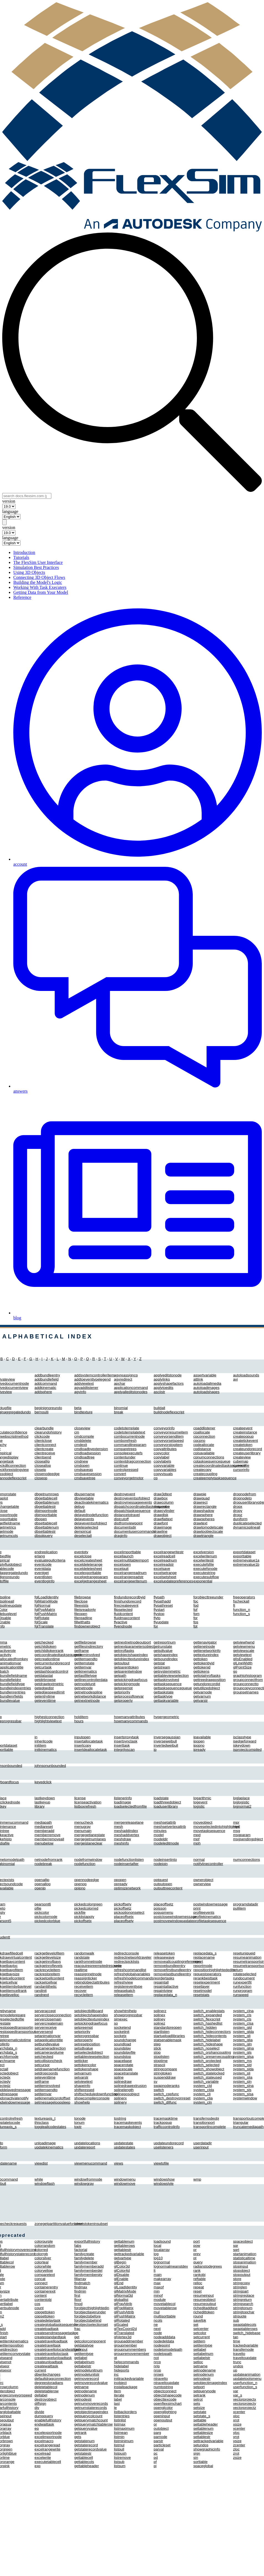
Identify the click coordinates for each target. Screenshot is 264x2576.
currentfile (241, 1465)
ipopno (198, 1745)
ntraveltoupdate (166, 2383)
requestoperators (207, 1974)
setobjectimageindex (210, 2383)
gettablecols (84, 2462)
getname (81, 2387)
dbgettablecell (46, 1498)
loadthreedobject (167, 1802)
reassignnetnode (88, 1974)
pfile (38, 1908)
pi (155, 2466)
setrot (197, 2399)
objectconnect (165, 2391)
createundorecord (247, 1449)
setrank (199, 2395)
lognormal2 (242, 1806)
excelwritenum (205, 1556)
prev (196, 2254)
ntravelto (161, 2378)
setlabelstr (201, 2358)
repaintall (161, 1982)
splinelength (124, 2090)
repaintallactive (166, 1986)
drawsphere (203, 1515)
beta (78, 1408)
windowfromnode (88, 2179)
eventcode (43, 1564)
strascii (159, 2065)
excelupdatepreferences (173, 1581)
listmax (119, 2424)
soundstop (122, 2056)
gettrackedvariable (129, 2254)
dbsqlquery (44, 1536)
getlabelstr (83, 2366)
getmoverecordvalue (91, 2383)
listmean (121, 2433)
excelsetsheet (165, 1577)
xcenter (239, 2412)
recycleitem (83, 1995)
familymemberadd (89, 2266)
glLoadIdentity (125, 2287)
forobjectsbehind (87, 2320)
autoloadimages (206, 1388)
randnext (42, 1995)
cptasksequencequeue (211, 1461)
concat (40, 2279)
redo (117, 1966)
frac (77, 2329)
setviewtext (83, 2081)
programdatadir (245, 1904)
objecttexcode (165, 2399)
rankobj (199, 2275)
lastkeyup (42, 1802)
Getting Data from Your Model (40, 592)
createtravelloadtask (51, 2341)
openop (80, 1884)
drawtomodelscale (208, 1527)
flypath (159, 1597)
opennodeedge (86, 1880)
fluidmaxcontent (127, 1618)
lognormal (162, 2262)
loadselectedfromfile (130, 1806)
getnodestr (83, 2399)
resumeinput (203, 2295)
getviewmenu (244, 1646)
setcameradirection (50, 2048)
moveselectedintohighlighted (216, 1826)
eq (37, 2428)
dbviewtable (84, 1498)
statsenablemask (167, 2040)
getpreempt (123, 1688)
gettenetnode (204, 1646)
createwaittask (46, 2366)
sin (195, 2457)
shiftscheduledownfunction (96, 2094)
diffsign (40, 2403)
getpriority (122, 1692)
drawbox (160, 1498)
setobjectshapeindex (91, 2015)
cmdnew (81, 1461)
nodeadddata (164, 2337)
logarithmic (202, 1798)
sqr (235, 2245)
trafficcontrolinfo (167, 2127)
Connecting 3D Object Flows (39, 577)
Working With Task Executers (39, 587)
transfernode (243, 2349)
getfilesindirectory (88, 1646)
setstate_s (201, 2416)
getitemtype (83, 2354)
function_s (241, 1614)
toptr (78, 2127)
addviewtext (84, 1383)
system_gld (242, 2027)
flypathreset (163, 1605)
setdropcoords (46, 2073)
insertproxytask (126, 1737)
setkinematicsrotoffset (52, 2098)
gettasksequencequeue (173, 1688)
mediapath (43, 1822)
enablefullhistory (48, 2420)
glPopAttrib (123, 2304)
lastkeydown (45, 1798)
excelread (43, 2453)
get (77, 2337)
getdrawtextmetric (49, 1684)
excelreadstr (164, 1564)
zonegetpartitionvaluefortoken (59, 2224)
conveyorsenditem (169, 1436)
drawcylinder (164, 1511)
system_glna (243, 2048)
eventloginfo (45, 1581)
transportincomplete (209, 2127)
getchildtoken (46, 1646)
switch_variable (206, 2081)
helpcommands (126, 2362)
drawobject (162, 1536)
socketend (122, 2027)
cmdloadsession (87, 1453)
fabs (77, 2245)
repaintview (163, 1991)
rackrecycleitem (47, 1970)
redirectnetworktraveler (133, 1957)
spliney (159, 2019)
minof (158, 2295)
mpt (236, 1826)
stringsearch (243, 2304)
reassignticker (85, 1978)
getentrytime (45, 1696)
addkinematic (46, 1388)
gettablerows (124, 2245)
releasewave (164, 1957)
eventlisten (43, 1577)
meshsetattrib (165, 1822)
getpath (120, 1675)
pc (156, 2453)
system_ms (242, 2061)
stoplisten (161, 2056)
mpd (196, 1835)
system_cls (242, 2015)
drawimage (163, 1527)
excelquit (121, 1568)
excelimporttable (127, 1552)
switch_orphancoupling (212, 2052)
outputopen (163, 1884)
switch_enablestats (209, 2011)
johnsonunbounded (50, 1766)
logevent (200, 1802)
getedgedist (44, 1688)
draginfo (120, 1536)
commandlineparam (130, 1445)
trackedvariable (245, 2345)
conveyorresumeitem (171, 1432)
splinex (159, 2015)
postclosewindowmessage (175, 1917)
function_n (241, 1610)
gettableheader (86, 2466)
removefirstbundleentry (172, 1970)
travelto (239, 2354)
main (158, 2275)
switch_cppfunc (166, 2094)
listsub (119, 2462)
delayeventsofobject (90, 1523)
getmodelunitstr (87, 2374)
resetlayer (201, 1986)
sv (155, 2081)
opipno (79, 1888)
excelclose (83, 1556)
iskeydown (241, 1745)
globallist (121, 2300)
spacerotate (123, 2065)
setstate (199, 2412)
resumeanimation (247, 1957)
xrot (236, 2420)
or (155, 2424)
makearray (162, 2279)
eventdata (43, 1568)
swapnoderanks (166, 2086)
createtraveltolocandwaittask (58, 2349)
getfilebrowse (85, 1642)
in (36, 1737)
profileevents (203, 1912)
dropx (237, 1506)
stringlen (240, 2287)
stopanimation (244, 2262)
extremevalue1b (246, 1564)
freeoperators (244, 1597)
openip (40, 1888)
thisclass (42, 2122)
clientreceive (45, 1453)
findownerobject (87, 1626)
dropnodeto (242, 1498)
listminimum (123, 2441)
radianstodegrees (207, 2266)
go (235, 1671)
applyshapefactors (169, 1383)
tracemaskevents (128, 2122)
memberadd (44, 1831)
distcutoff (121, 1519)
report (198, 1961)
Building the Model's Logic (37, 582)
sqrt (236, 2250)
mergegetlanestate (89, 1835)
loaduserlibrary (166, 1806)
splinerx (120, 2098)
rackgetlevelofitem (49, 1953)
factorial (80, 2250)
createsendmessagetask (55, 2333)
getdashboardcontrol (51, 1671)
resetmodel (202, 1991)
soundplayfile (125, 2052)
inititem (40, 1745)
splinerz (160, 2011)
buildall (159, 1408)
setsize (199, 2408)
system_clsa (243, 2023)
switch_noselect (206, 2048)
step (157, 2044)
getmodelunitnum (88, 2370)
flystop (159, 1614)
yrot (236, 2437)
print (196, 1908)
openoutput (163, 2420)
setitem (199, 2341)
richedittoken (203, 2312)
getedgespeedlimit (50, 1692)
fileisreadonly (85, 1610)
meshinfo (121, 1843)
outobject (161, 2428)
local (157, 2245)
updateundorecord (169, 2143)
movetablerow (165, 2308)
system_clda (203, 2090)
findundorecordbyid (129, 1597)
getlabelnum (84, 2362)
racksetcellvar (46, 1982)
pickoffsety (122, 1904)
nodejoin (160, 1864)
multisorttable (165, 2316)
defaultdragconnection (53, 2378)
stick (157, 2048)
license (80, 1798)
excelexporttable (87, 1573)
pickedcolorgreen (88, 1904)
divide (39, 2412)
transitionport (204, 2122)
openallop (43, 1884)
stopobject (241, 2270)
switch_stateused (207, 2077)
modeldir (161, 1839)
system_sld (242, 2065)
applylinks (162, 1379)
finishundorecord (127, 1601)
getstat (159, 1663)
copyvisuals (163, 1474)
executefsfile (203, 1564)
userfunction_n (245, 2383)
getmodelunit (84, 1684)
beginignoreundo (48, 1408)
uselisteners (163, 2147)
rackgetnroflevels (49, 1966)
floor (78, 2300)
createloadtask (47, 2329)
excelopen (122, 1564)
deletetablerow (47, 2391)
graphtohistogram (247, 1675)
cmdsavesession (88, 1474)
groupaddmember (128, 2341)
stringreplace (243, 2295)
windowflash (45, 2183)
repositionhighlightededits (214, 1970)
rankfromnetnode (88, 1961)
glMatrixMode (125, 2291)
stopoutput (241, 2275)
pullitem (239, 1908)
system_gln (242, 2044)
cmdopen (82, 1465)
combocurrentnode (129, 1436)
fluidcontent (123, 1614)
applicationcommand (131, 1388)
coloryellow (44, 2270)
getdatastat (44, 1675)
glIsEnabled (242, 1659)
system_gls (242, 2052)
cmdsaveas (83, 1470)
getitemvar (83, 1667)
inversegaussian (167, 1737)
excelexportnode (48, 2433)
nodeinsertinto (165, 1859)
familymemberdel (88, 2270)
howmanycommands (131, 1721)
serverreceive (46, 2027)
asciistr (159, 1392)
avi (235, 1379)
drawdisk (161, 1515)
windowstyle (164, 2183)
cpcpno (199, 1440)
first (77, 2295)
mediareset (44, 1826)
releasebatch (124, 1991)
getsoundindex (166, 1659)
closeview (82, 1428)
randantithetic (46, 1986)
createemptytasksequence (215, 1478)
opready (120, 1884)
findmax (80, 2287)
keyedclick (43, 1782)
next (157, 2329)
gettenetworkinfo (206, 1651)
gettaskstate (164, 1692)
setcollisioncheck (48, 2061)
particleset (162, 2445)
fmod (78, 2304)
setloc (198, 2362)
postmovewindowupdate (173, 1921)
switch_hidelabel (206, 2040)
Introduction (24, 552)
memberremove (47, 1835)
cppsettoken (45, 2316)
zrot (236, 2453)
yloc (236, 2433)
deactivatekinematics (91, 1502)
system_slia (242, 2077)
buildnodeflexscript (169, 1412)
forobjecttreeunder (208, 1597)
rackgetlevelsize (48, 1957)
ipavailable (202, 1737)
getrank (80, 2433)
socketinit (122, 2032)
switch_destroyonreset (172, 2098)
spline (119, 2077)
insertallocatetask (88, 1741)
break (118, 1412)
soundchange (125, 2040)
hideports (121, 2370)
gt (115, 2358)
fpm (196, 1614)
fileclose (81, 1601)
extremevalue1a (246, 1560)
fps (195, 1622)
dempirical (82, 1531)
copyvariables (165, 1470)
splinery (120, 2102)
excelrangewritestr (169, 1552)
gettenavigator (205, 1642)
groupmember (125, 2345)
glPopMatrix (123, 2308)
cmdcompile (84, 1436)
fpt (195, 1626)
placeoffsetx (124, 1917)
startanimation (244, 2254)
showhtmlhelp (125, 2011)
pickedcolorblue (47, 1921)
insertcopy (82, 1745)
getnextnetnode (87, 1700)
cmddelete (83, 1440)
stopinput (240, 2266)
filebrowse (82, 1597)
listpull (119, 2449)
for (156, 1626)
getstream (162, 1667)
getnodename (85, 2391)
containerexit (45, 2291)
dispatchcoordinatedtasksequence (142, 1506)
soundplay (122, 2048)
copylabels (162, 1461)
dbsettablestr (45, 1531)
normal (199, 1859)
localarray (162, 2250)
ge (76, 2333)
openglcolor (163, 2408)
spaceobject (243, 2241)
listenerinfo (123, 1798)
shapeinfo (82, 2086)
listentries (122, 2416)
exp (38, 2466)
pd (156, 2457)
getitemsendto (86, 1659)
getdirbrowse (45, 1680)
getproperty (123, 1700)
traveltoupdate (244, 2358)
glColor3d (122, 2266)
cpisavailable (203, 1453)
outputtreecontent (168, 1888)
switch (159, 2090)
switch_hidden (205, 2027)
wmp (197, 2179)
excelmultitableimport (131, 1560)
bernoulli (42, 1412)
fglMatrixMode (46, 1601)
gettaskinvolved (166, 1680)
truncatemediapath (248, 2127)
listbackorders (125, 2412)
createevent (242, 1428)
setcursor (42, 2065)
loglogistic (241, 1802)
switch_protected (207, 2061)
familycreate (84, 2254)
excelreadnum (165, 1560)
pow (196, 2245)
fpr (195, 1618)
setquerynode (204, 2391)
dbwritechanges (47, 2374)
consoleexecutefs (128, 1453)
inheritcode (44, 1741)
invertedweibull (166, 1745)
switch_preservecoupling (213, 2056)
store (237, 2279)
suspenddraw (165, 2077)
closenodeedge (47, 1474)
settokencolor (85, 2065)
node (158, 2333)
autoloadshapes (206, 1392)
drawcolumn (164, 1502)
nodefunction (84, 1864)
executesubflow (206, 1577)
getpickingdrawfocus (131, 1680)
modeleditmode (166, 1843)
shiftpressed (84, 2090)
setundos (200, 2445)
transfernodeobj (206, 2118)
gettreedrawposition (209, 1680)
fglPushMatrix (46, 1614)
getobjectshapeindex (131, 1655)
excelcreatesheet (88, 1560)
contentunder (125, 1457)
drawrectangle (205, 1506)
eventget (42, 1573)
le (115, 2408)
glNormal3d (123, 2295)
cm (76, 1432)
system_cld (202, 2086)
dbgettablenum (47, 1502)
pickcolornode (46, 1917)
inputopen (82, 1737)
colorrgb (41, 2254)
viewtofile (161, 2163)
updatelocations (87, 2143)
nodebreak (43, 1864)
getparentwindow (128, 1671)
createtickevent (245, 1440)
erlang (40, 1556)
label (118, 2399)
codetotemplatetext (129, 1432)
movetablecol (165, 2304)
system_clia (203, 2098)
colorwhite (43, 2266)
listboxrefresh (85, 1806)
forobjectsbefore (87, 2316)
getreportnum (165, 1642)
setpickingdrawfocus (91, 2023)
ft (234, 1605)
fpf (195, 1610)
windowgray (84, 2183)
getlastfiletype (85, 1675)
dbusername (84, 1494)
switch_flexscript (206, 2019)
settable (199, 2420)
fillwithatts (82, 1622)
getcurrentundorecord (52, 1663)
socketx (120, 2036)
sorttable (200, 2462)
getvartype (122, 2258)
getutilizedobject (206, 1688)
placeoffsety (124, 1921)
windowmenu (125, 2179)
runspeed (240, 1995)
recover (80, 1991)
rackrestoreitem (47, 1974)
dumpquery (44, 2416)
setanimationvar (48, 2036)
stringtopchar (243, 2312)
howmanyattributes (129, 1717)
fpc (195, 1601)
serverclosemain (48, 2019)
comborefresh (125, 1440)
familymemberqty (88, 2275)
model (159, 1835)
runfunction (242, 1986)
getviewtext (242, 1655)
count (39, 2308)
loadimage (122, 1802)
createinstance (245, 1432)
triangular (240, 2122)
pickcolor (42, 1912)
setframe (42, 2081)
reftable (199, 2279)
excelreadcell (164, 1556)
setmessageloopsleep (52, 2102)
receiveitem (83, 1986)
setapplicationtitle (49, 2040)
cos (37, 2304)
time (236, 2341)
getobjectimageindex (91, 2412)
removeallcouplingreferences (177, 1961)
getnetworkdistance (90, 1696)
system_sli (241, 2073)
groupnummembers (130, 2349)
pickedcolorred (86, 1908)
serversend (44, 2032)
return (238, 1970)
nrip (157, 2366)
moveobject (202, 1822)
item (117, 2391)
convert (120, 1474)
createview (242, 1457)
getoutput (122, 1663)
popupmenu (163, 1912)
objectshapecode (168, 2395)
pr (195, 2250)
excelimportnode (48, 2437)
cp (156, 1478)
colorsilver (43, 2258)
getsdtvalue (163, 1651)
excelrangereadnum (130, 1573)
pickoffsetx (83, 1921)
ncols (158, 2320)
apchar (119, 1383)
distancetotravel (127, 1515)
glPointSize (242, 1667)
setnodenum (203, 2374)
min (156, 2291)
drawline (160, 1531)
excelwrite (43, 2457)
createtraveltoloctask (51, 2354)
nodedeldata (164, 2341)
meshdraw (122, 1839)
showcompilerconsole (92, 2098)
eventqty (81, 1552)
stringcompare (165, 2069)
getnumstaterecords (90, 2408)
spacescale (123, 2069)
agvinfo (80, 1392)
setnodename (204, 2370)
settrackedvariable (208, 2441)
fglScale (41, 1622)
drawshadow (203, 1511)
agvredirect (123, 1379)
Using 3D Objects (29, 572)
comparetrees (125, 1449)
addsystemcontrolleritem (94, 1375)
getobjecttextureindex (131, 1659)
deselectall (83, 1536)
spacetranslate (126, 2073)
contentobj (43, 2300)
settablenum (203, 2428)
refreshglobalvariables (132, 1974)
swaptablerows (245, 2329)
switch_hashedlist (207, 2023)
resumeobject (204, 2300)
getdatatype (84, 2345)
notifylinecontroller (208, 1864)
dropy (237, 1511)
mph (196, 1843)
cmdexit (80, 1445)
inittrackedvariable (129, 2378)
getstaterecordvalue (90, 2449)
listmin (119, 2437)
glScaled (121, 2324)
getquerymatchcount (91, 2420)
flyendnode (123, 1626)
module (160, 2300)
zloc (236, 2449)
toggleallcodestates (50, 2127)
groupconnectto (245, 1684)
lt (155, 2270)
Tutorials (21, 557)
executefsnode (205, 1568)
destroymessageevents (133, 1502)
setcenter (201, 2329)
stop (157, 2052)
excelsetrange (165, 1573)
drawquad (201, 1498)
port (196, 2241)
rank (196, 2270)
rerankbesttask (205, 1978)
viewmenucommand (90, 2163)
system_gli (241, 2036)
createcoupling (205, 1474)
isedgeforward (244, 1741)
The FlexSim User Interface (38, 562)
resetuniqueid (244, 1953)
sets (196, 2403)
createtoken (242, 1445)
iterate (119, 2395)
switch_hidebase (246, 2333)
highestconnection (49, 1717)
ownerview (202, 1884)
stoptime (160, 2061)
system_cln (202, 2102)
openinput (162, 2416)
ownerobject (203, 1880)
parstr (158, 2441)
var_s (237, 2395)
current (40, 2370)
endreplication (46, 1552)
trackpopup (163, 2122)
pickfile (80, 1912)
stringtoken (163, 2073)
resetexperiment (206, 1982)
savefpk (199, 2320)
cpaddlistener (204, 1428)
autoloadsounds (246, 1375)
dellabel (41, 2395)
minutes (160, 1831)
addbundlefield (47, 1379)
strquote (239, 2316)
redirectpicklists (126, 1961)
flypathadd (162, 1601)
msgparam (241, 1835)
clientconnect (45, 1445)
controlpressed (126, 1470)
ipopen (198, 1741)
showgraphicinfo (206, 2449)
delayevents (84, 1519)
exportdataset (244, 1552)
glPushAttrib (124, 2312)
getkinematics (85, 1671)
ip (155, 1749)
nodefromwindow (88, 1859)
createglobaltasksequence (56, 2324)
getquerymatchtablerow (93, 2424)
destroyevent (124, 1494)
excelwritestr (203, 1560)
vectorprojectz (244, 2408)
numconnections (246, 1859)
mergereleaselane (129, 1822)
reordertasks (164, 1978)
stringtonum (242, 2308)
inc (116, 2374)
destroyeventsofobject (132, 1498)
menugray (82, 1826)
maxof (159, 2287)
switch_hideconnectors (212, 2032)
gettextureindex (206, 1655)
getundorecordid (206, 1684)
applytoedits (163, 1388)
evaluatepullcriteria (50, 1560)
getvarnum (202, 1696)
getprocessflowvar (129, 1696)
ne (156, 2324)
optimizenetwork (127, 1888)
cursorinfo (241, 1470)
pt (194, 2258)
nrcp (157, 2362)
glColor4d (122, 2270)
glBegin (120, 2262)
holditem (81, 1717)
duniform (240, 1519)
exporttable (242, 1556)
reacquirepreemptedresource (98, 1966)
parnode (160, 2437)
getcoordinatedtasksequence (58, 1655)
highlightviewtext (48, 1721)
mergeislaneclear (88, 1843)
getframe (81, 1651)
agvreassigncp (126, 1375)
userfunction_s (245, 2387)
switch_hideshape (208, 2044)
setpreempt (83, 2027)
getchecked (44, 1642)
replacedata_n (165, 1995)
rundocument (244, 1978)
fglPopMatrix (45, 1610)
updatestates (124, 2147)
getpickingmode (127, 1684)
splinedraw (123, 2081)
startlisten (161, 2032)
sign (196, 2453)
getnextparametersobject (134, 1646)
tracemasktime (166, 2118)
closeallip (42, 1461)
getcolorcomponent (90, 2341)
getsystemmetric (167, 1671)
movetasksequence (209, 1831)
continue (121, 1465)
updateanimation (246, 2374)
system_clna (243, 2011)
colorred (41, 2250)
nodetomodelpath (168, 2349)
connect (41, 2283)
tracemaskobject (127, 2127)
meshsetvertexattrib (170, 1826)
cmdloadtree (84, 1457)
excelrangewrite (47, 2449)
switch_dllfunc (165, 2102)
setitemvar (43, 2094)
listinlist (120, 2420)
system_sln (242, 2081)
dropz (237, 1515)
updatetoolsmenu (247, 2378)
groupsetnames (245, 1692)
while (39, 2179)
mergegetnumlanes (90, 1839)
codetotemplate (126, 1428)
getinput (80, 2349)
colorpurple (44, 2241)
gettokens (201, 1671)
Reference (22, 597)
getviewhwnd (243, 1642)
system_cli (201, 2094)
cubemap (240, 1461)
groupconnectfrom (248, 1680)
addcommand (46, 1383)
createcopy (202, 1470)
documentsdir (125, 1527)
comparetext (45, 2275)
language (10, 511)
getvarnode (202, 1692)
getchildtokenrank (49, 1651)
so (116, 2023)
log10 (158, 2258)
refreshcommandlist (130, 1970)
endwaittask (44, 2424)
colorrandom (45, 2245)
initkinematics (46, 1749)
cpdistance (202, 1449)
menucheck (83, 1822)
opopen (120, 1880)
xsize (237, 2424)
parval (159, 2449)
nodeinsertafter (126, 1864)
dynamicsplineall (246, 1527)
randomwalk (84, 1953)
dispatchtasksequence (132, 1511)
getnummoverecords (91, 2403)
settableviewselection (91, 2056)
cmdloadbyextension (91, 1449)
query (197, 2262)
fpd (196, 1605)
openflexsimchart (168, 2403)
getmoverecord (86, 2378)
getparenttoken (126, 1667)
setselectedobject (88, 2052)
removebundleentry (169, 1966)
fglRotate (42, 1618)
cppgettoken (45, 2312)
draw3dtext (163, 1494)
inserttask (122, 1745)
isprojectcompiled (247, 1749)
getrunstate (163, 1646)
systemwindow (245, 2098)
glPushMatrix (124, 2316)
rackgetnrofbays (48, 1961)
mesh (118, 1826)
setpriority (82, 2032)
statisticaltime (244, 2258)
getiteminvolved (87, 1655)
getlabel (80, 2358)
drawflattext (163, 1519)
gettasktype (163, 1696)
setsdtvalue (83, 2048)
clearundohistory (48, 1432)
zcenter (239, 2445)
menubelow (44, 1843)
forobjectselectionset (91, 2324)
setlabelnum (203, 2354)
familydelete (84, 2258)
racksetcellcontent (49, 1978)
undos (238, 2366)
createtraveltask (48, 2345)
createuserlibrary (246, 1453)
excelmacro (44, 2441)
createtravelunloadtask (53, 2358)
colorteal (42, 2262)
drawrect (200, 1502)
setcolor (199, 2333)
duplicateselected (247, 1523)
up (235, 2370)
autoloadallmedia (207, 1383)
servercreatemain (49, 2023)
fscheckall (241, 1601)
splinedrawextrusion (130, 2086)
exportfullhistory (87, 2241)
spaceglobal (203, 2466)
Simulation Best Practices (36, 567)
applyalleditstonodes (131, 1392)
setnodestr (201, 2378)
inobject (120, 2383)
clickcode (42, 1436)
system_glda (243, 2032)
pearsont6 (43, 1904)
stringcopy (241, 2283)
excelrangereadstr (129, 1577)
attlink (198, 1379)
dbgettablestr (45, 1506)
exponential (202, 1581)
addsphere (43, 1392)
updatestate (123, 2143)
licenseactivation (87, 1802)
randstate (82, 1957)
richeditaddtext (205, 2308)
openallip (42, 1880)
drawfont (161, 1523)
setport (199, 2387)
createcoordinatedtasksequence (219, 1465)
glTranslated (124, 2333)
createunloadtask (49, 2362)
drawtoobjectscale (208, 1531)
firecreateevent (126, 1605)
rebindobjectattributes (92, 1982)
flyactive (120, 1622)
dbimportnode (46, 1511)
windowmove (124, 2183)
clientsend (43, 1457)
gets (77, 2437)
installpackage (125, 2387)
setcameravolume (49, 2052)
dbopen (41, 1519)
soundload (122, 2044)
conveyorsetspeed (169, 1440)
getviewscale (243, 1651)
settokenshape (86, 2069)
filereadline (83, 1618)
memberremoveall (49, 1839)
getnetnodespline (88, 1692)
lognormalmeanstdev (171, 2266)
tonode (80, 2118)
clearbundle (44, 1428)
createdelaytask (47, 2320)
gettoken (200, 1659)
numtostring (163, 2387)
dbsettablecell (46, 1523)
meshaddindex (126, 1831)
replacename (204, 1957)
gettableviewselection (171, 1675)
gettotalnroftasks (206, 1675)
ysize (237, 2441)
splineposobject (126, 2094)
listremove (122, 2457)
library (40, 1806)
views (118, 2163)
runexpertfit (242, 1982)
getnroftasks (124, 1651)
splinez (159, 2023)
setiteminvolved (47, 2086)
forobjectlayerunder (90, 2312)
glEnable (121, 2279)
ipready (199, 1749)
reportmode (202, 1966)
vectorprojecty (244, 2403)
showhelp (82, 2102)
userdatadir (202, 2143)
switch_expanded (207, 2015)
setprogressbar (86, 2036)
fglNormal (42, 1605)
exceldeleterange (88, 1564)
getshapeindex (166, 1655)
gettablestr (122, 2250)
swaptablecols (244, 2324)
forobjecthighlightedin (91, 2308)
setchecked (44, 2056)
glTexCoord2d (125, 2329)
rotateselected (244, 1974)
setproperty (83, 2040)
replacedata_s (205, 1953)
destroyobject (46, 2399)
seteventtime (45, 2077)
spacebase (123, 2061)
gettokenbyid (203, 1663)
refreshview (123, 1982)
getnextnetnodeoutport (132, 1642)
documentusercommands (135, 1531)
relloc (197, 2283)
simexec (121, 2019)
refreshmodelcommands (134, 1978)
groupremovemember (131, 2354)
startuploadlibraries (169, 2036)
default (79, 1511)
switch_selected (206, 2065)
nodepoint (162, 2345)
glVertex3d (122, 2337)
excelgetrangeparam (91, 1577)
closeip (40, 1470)
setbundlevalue (47, 2044)
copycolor (161, 1453)
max (157, 2283)
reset (197, 2291)
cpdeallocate (203, 1445)
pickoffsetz (122, 1908)
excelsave (162, 1568)
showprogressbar (128, 2015)
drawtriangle (203, 1536)
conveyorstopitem (168, 1445)
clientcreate (44, 1449)
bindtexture (83, 1412)
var (235, 2391)
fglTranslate (44, 1626)
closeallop (43, 1465)
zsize (237, 2457)
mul (156, 2312)
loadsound (162, 2241)
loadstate (161, 1798)
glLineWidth (242, 1663)
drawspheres (203, 1519)
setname (200, 2366)
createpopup (243, 1436)
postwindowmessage (210, 1904)
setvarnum (83, 2073)
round (198, 2316)
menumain (83, 1831)
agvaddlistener (86, 1388)
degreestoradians (49, 2383)
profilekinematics (207, 1917)
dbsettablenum (47, 1527)
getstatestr (83, 2453)
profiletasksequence (209, 1921)
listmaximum (124, 2428)
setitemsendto (46, 2090)
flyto (157, 1618)
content (41, 2295)
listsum (119, 2466)
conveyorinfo (164, 1428)
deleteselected (86, 1527)
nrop (157, 2370)
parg (157, 2433)
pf (155, 2462)
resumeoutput (204, 2304)
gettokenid (201, 1667)
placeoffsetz (163, 1904)
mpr (236, 1822)
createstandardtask (50, 2337)
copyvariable (164, 1465)
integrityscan (124, 1749)
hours (78, 1721)
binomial (121, 1408)
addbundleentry (47, 1375)
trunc (237, 2362)
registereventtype (128, 1986)
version (8, 501)
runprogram (242, 1991)
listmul (119, 2445)
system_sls (242, 2090)
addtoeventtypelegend (92, 1379)
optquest (161, 1880)
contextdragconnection (132, 1461)
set (195, 2324)
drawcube (162, 1506)
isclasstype (242, 1737)
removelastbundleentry (172, 1974)
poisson (160, 1908)
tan (235, 2337)
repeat (198, 2287)
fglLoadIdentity (47, 1597)
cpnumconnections (208, 1457)
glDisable (121, 2275)
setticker (81, 2061)
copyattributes (165, 1449)
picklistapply (84, 1917)
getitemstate (84, 1663)
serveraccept (45, 2011)
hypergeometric (166, 1717)
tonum (79, 2122)
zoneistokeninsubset (91, 2224)
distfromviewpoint (128, 1523)
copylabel (161, 1457)
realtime (80, 1970)
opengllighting (165, 2412)
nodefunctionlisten (129, 1859)
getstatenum (84, 2441)
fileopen (80, 1614)
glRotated (122, 2320)
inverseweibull (165, 1741)
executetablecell (48, 2462)
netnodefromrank (49, 1859)
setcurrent (201, 2337)
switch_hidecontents (210, 2036)
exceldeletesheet (88, 1568)
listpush (120, 2453)
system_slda (243, 2069)
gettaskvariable (166, 1700)
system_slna (243, 2086)
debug (79, 1506)
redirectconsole (126, 1953)
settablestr (201, 2437)
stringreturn (242, 2300)
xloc (236, 2416)
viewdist (41, 2163)
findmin (80, 2291)
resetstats (201, 1995)
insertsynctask (125, 1741)
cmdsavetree (84, 1478)
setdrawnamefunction (52, 2069)
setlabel (199, 2349)
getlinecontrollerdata (91, 1680)
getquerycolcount (88, 2416)
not (156, 2358)
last (117, 2403)
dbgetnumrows (47, 1494)
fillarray (80, 2279)
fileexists (81, 1605)
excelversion (203, 1552)
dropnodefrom (244, 1494)
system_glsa (243, 2056)
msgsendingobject (248, 1839)
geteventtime (45, 1700)
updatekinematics (49, 2147)
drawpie (199, 1494)
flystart (159, 1610)
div (37, 2408)
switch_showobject (208, 2069)
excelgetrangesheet (90, 1581)
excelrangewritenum (130, 1581)
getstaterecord (86, 2445)
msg (236, 1831)
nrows (159, 2374)
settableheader (205, 2424)
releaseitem (123, 1995)
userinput (201, 2147)
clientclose (43, 1440)
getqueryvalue (86, 2428)
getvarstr (200, 1700)
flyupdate (161, 1622)
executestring (204, 1573)
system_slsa (243, 2094)
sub (236, 2320)
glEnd (118, 2283)
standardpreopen (168, 2027)
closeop (41, 1478)
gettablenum (124, 2241)
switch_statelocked (208, 2073)
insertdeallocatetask (90, 1749)
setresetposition (87, 2044)
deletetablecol (46, 2387)
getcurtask (43, 1667)
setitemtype (202, 2345)
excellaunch (123, 1556)
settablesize (203, 2433)
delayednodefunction (91, 1515)
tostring (120, 2118)
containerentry (46, 2287)
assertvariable (204, 1375)
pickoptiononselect (129, 1912)
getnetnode (83, 1688)
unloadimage (45, 2143)
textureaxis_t (45, 2118)
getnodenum (84, 2395)
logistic (199, 1806)
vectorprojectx (244, 2399)
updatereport (84, 2147)
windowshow (164, 2179)
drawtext (200, 1523)
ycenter (239, 2428)
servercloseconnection (53, 2015)
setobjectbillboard (88, 2011)
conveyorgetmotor (129, 1478)
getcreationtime (47, 1659)
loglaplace (241, 1798)
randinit (41, 1991)
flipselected (123, 1610)
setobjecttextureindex (91, 2019)
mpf (196, 1839)
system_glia (242, 2040)
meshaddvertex (126, 1835)
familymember (86, 2262)
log (156, 2254)
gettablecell (83, 2457)
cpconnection (204, 1436)
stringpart (240, 2291)
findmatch (82, 2283)
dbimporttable (46, 1515)
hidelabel (121, 2366)
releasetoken (164, 1953)
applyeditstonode (168, 1375)
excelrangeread (47, 2445)
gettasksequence (168, 1684)
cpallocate (201, 1432)
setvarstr (81, 2077)
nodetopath (163, 2354)
